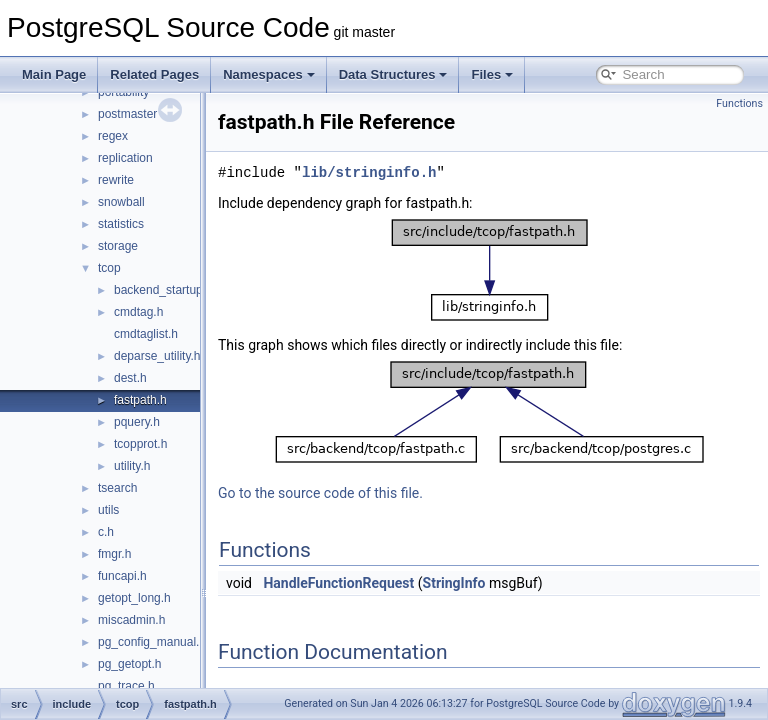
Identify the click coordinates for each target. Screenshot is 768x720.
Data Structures (393, 74)
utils (108, 510)
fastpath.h (140, 400)
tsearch (117, 488)
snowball (121, 202)
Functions (739, 103)
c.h (106, 532)
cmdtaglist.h (146, 334)
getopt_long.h (134, 598)
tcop (109, 268)
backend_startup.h (163, 290)
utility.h (132, 466)
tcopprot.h (140, 444)
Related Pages (154, 74)
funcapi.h (122, 576)
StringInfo (504, 583)
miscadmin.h (131, 620)
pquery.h (137, 422)
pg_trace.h (126, 686)
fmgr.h (114, 554)
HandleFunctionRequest (388, 583)
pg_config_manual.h (152, 642)
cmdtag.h (138, 312)
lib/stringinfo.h (419, 172)
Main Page (54, 74)
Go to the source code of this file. (370, 493)
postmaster (127, 114)
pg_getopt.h (129, 664)
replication (125, 158)
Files (492, 74)
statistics (121, 224)
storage (118, 246)
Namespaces (269, 74)
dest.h (130, 378)
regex (113, 136)
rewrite (116, 180)
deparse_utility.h (157, 356)
